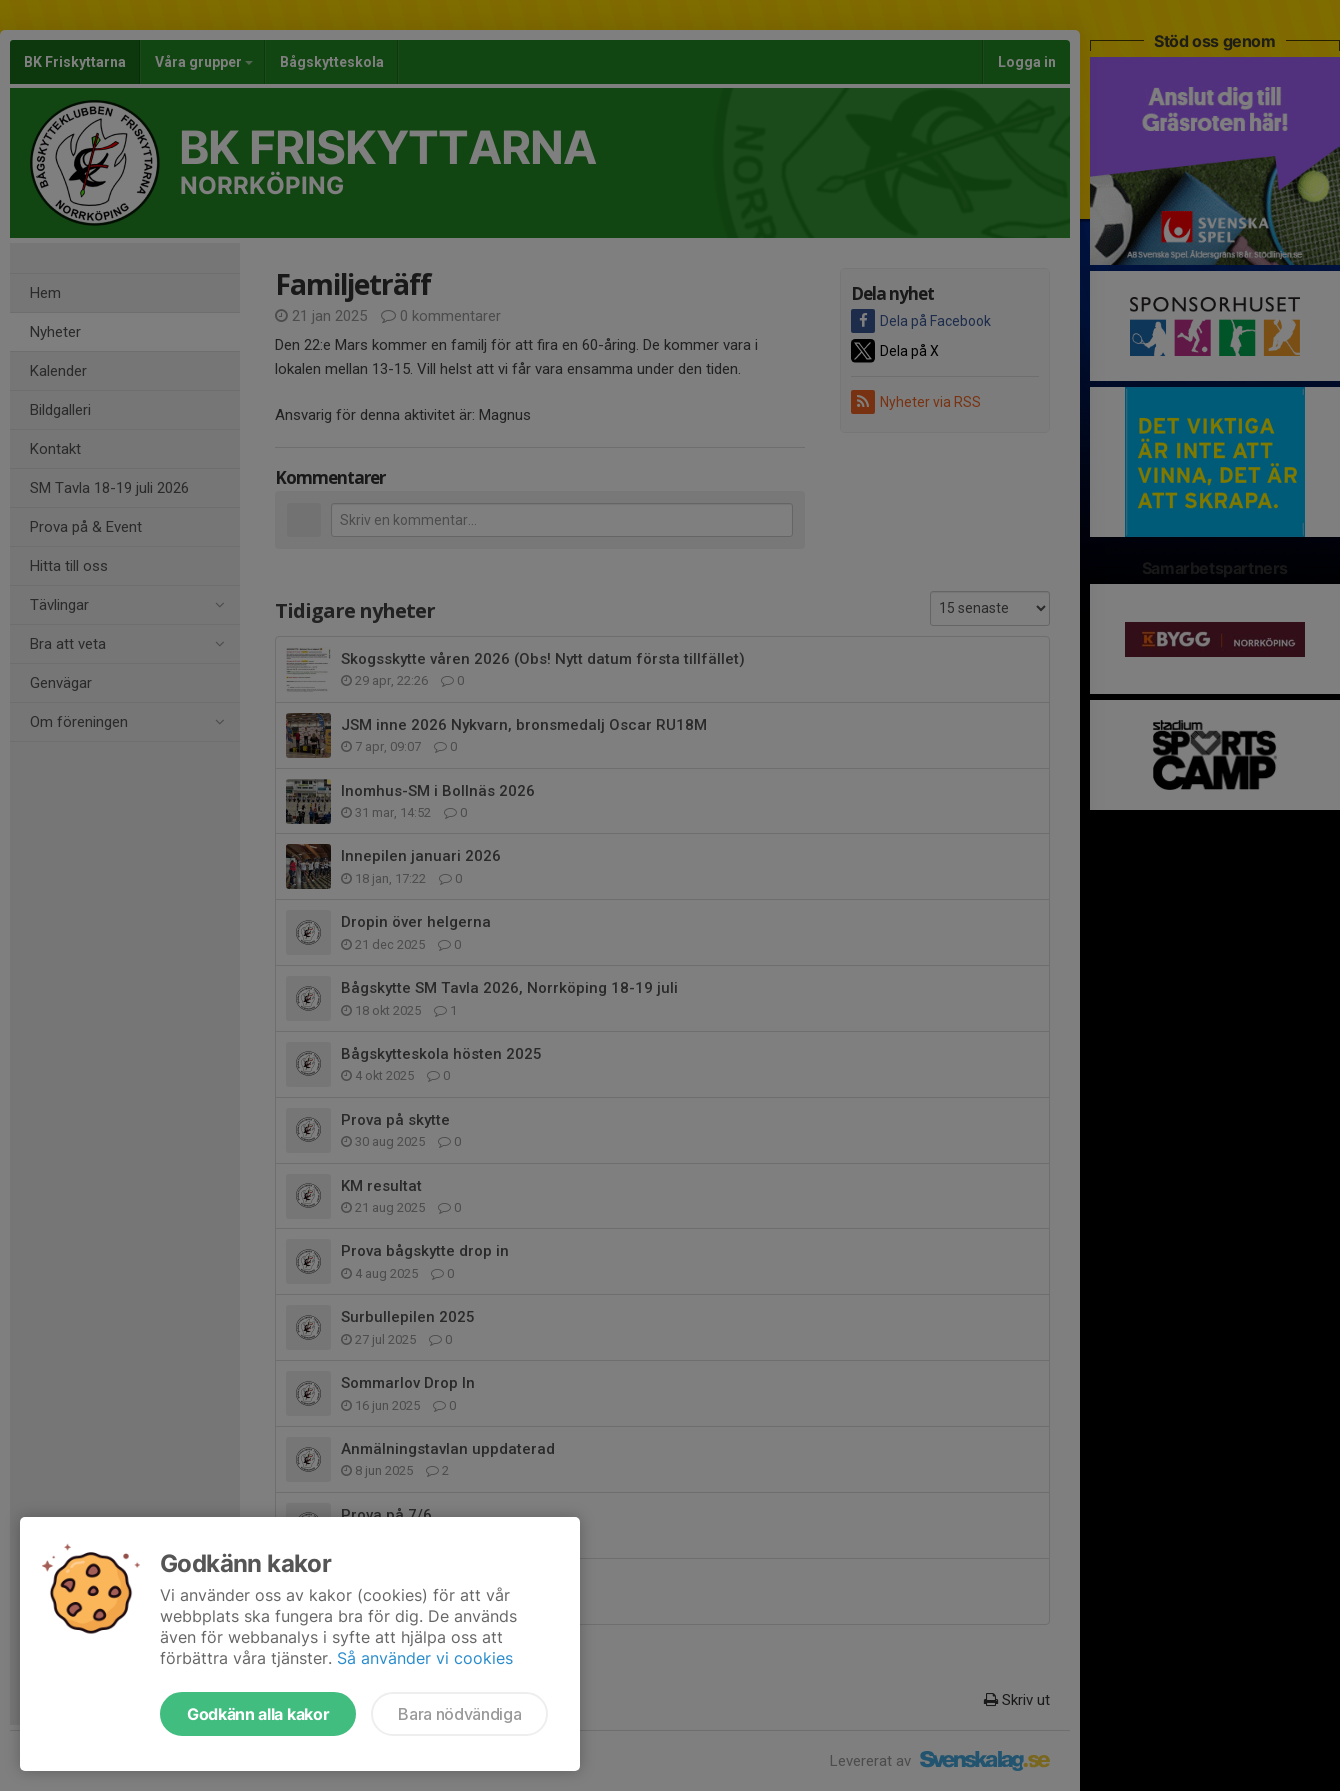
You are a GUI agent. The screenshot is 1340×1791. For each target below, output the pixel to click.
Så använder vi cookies (425, 1658)
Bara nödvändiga (459, 1714)
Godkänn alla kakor (258, 1714)
